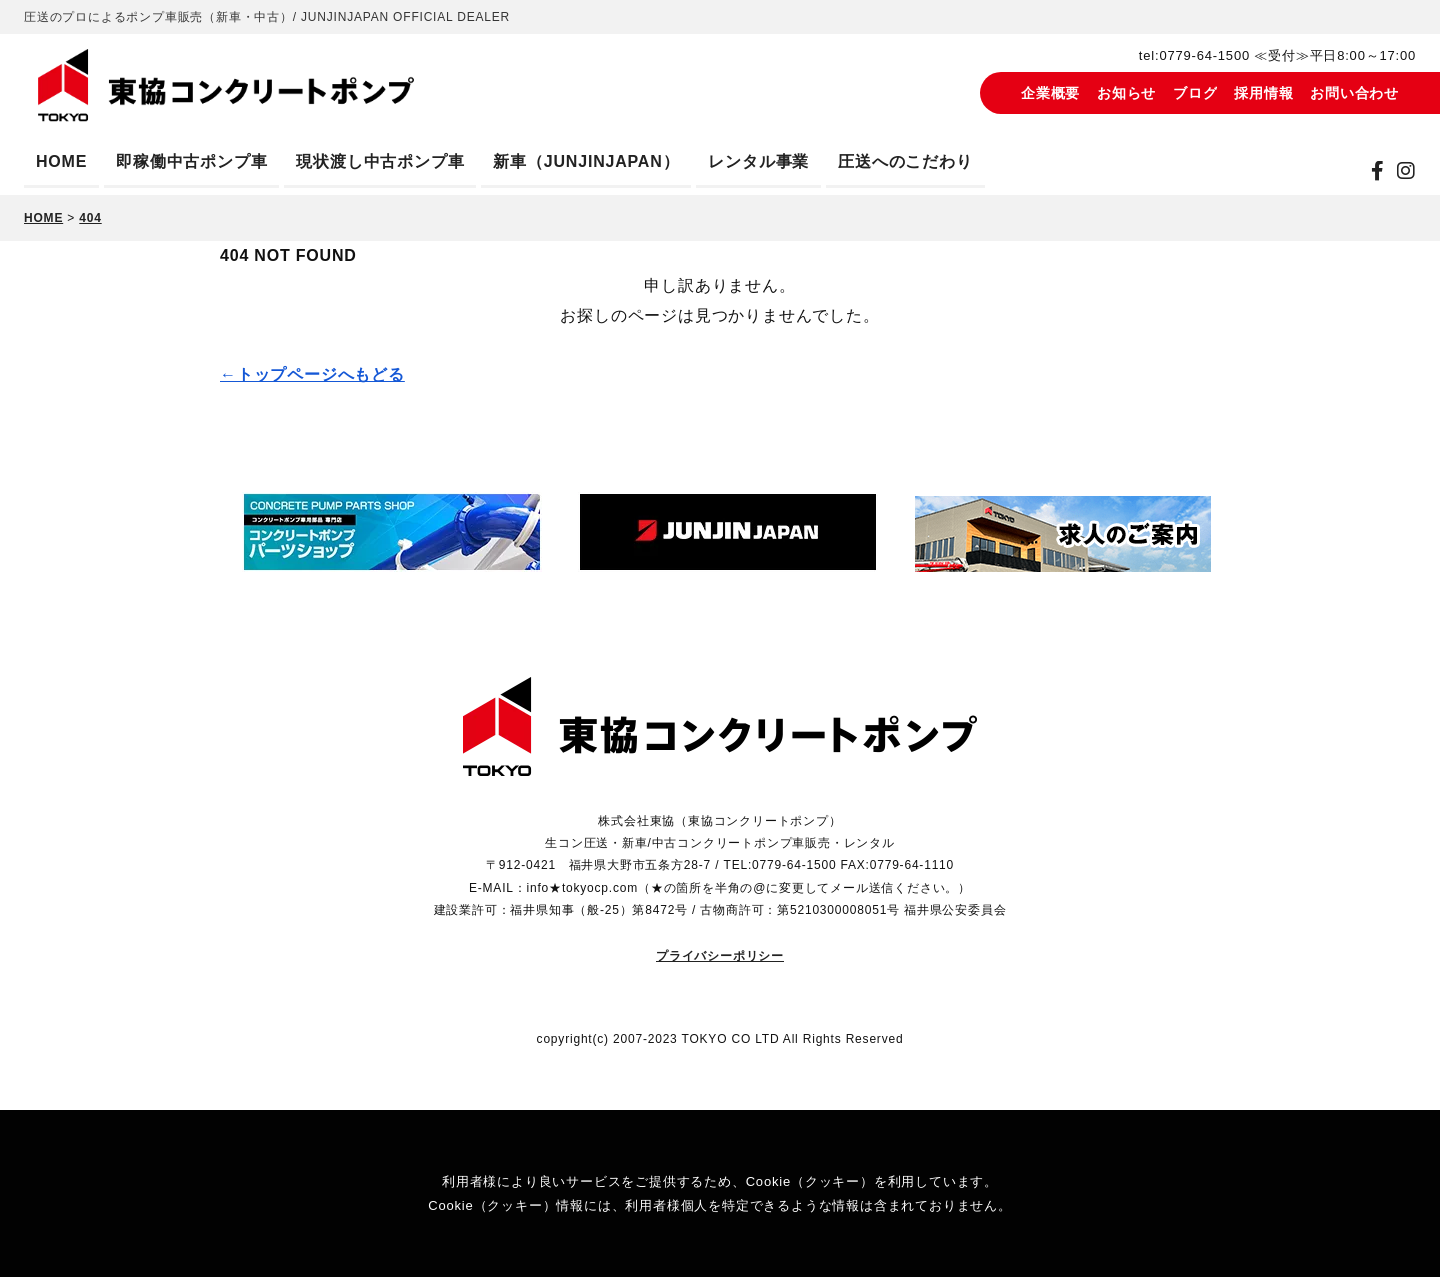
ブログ (1195, 93)
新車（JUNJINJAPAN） (586, 161)
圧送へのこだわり (905, 161)
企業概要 (1050, 93)
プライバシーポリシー (720, 956)
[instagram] (1406, 171)
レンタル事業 (758, 161)
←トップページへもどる (312, 374)
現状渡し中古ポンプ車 (380, 161)
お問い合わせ (1354, 93)
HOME (61, 161)
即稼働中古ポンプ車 (191, 161)
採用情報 (1263, 93)
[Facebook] (1378, 171)
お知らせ (1126, 93)
